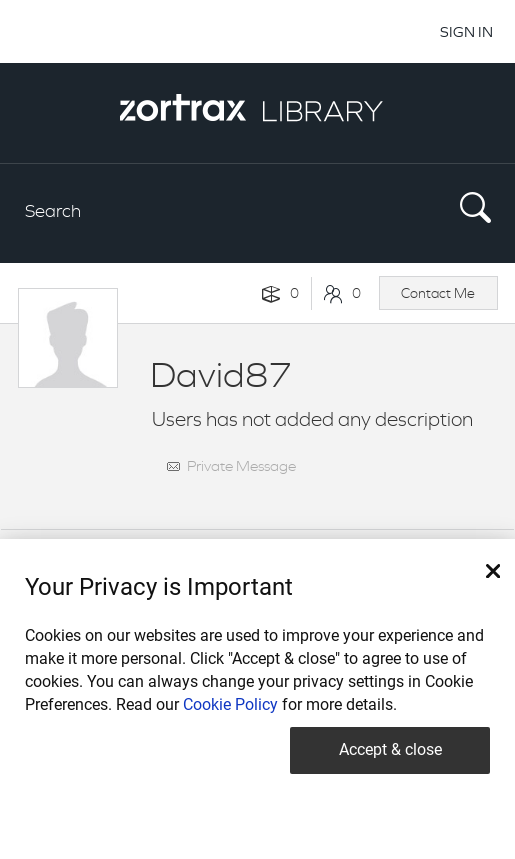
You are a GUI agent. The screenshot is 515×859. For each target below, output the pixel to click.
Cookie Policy (230, 704)
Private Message (241, 465)
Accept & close (390, 749)
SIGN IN (466, 31)
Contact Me (438, 293)
